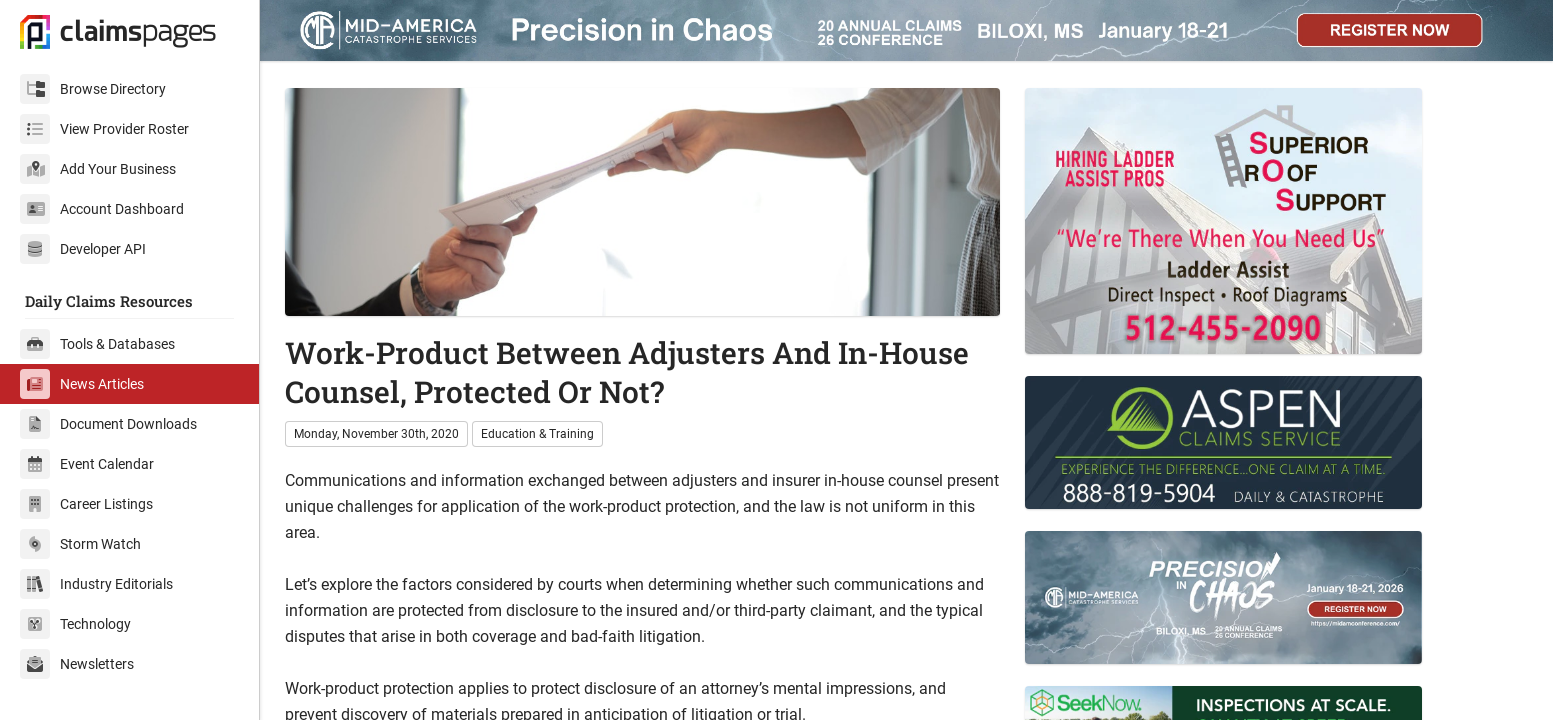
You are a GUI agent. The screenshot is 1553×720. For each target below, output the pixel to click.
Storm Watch (80, 544)
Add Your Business (98, 169)
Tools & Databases (97, 344)
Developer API (83, 249)
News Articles (82, 384)
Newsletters (77, 664)
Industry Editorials (96, 584)
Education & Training (537, 434)
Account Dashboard (102, 209)
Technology (75, 624)
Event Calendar (87, 464)
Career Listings (86, 504)
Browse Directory (93, 89)
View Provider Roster (104, 129)
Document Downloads (108, 424)
